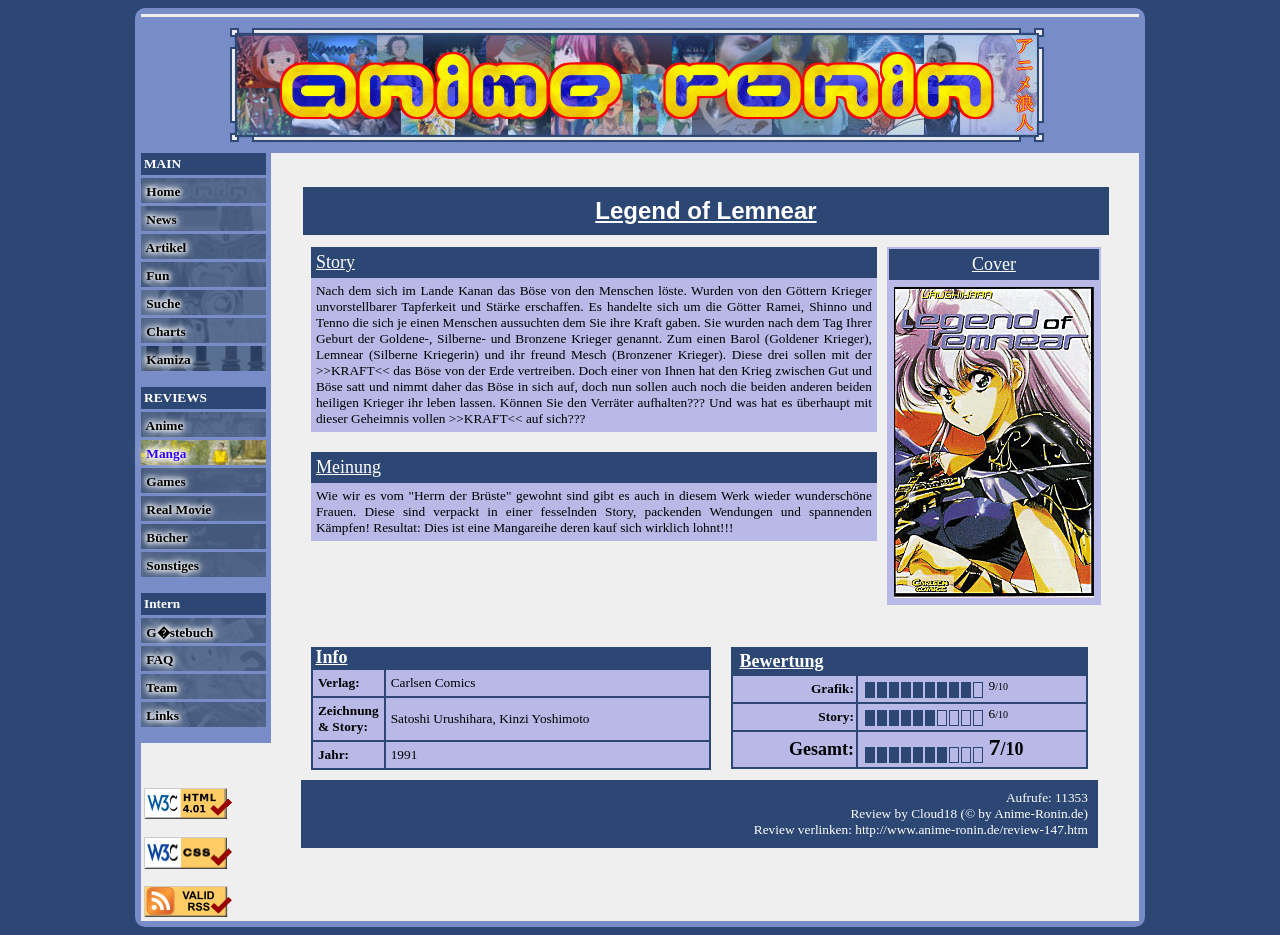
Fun (156, 275)
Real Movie (177, 509)
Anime (163, 425)
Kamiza (167, 359)
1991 (404, 754)
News (160, 219)
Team (160, 687)
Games (164, 481)
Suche (161, 303)
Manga (164, 453)
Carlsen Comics (433, 682)
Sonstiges (171, 565)
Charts (164, 331)
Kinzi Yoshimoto (544, 718)
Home (161, 191)
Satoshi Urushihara (442, 718)
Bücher (165, 537)
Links (161, 715)
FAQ (158, 659)
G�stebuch (178, 632)
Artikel (164, 247)
